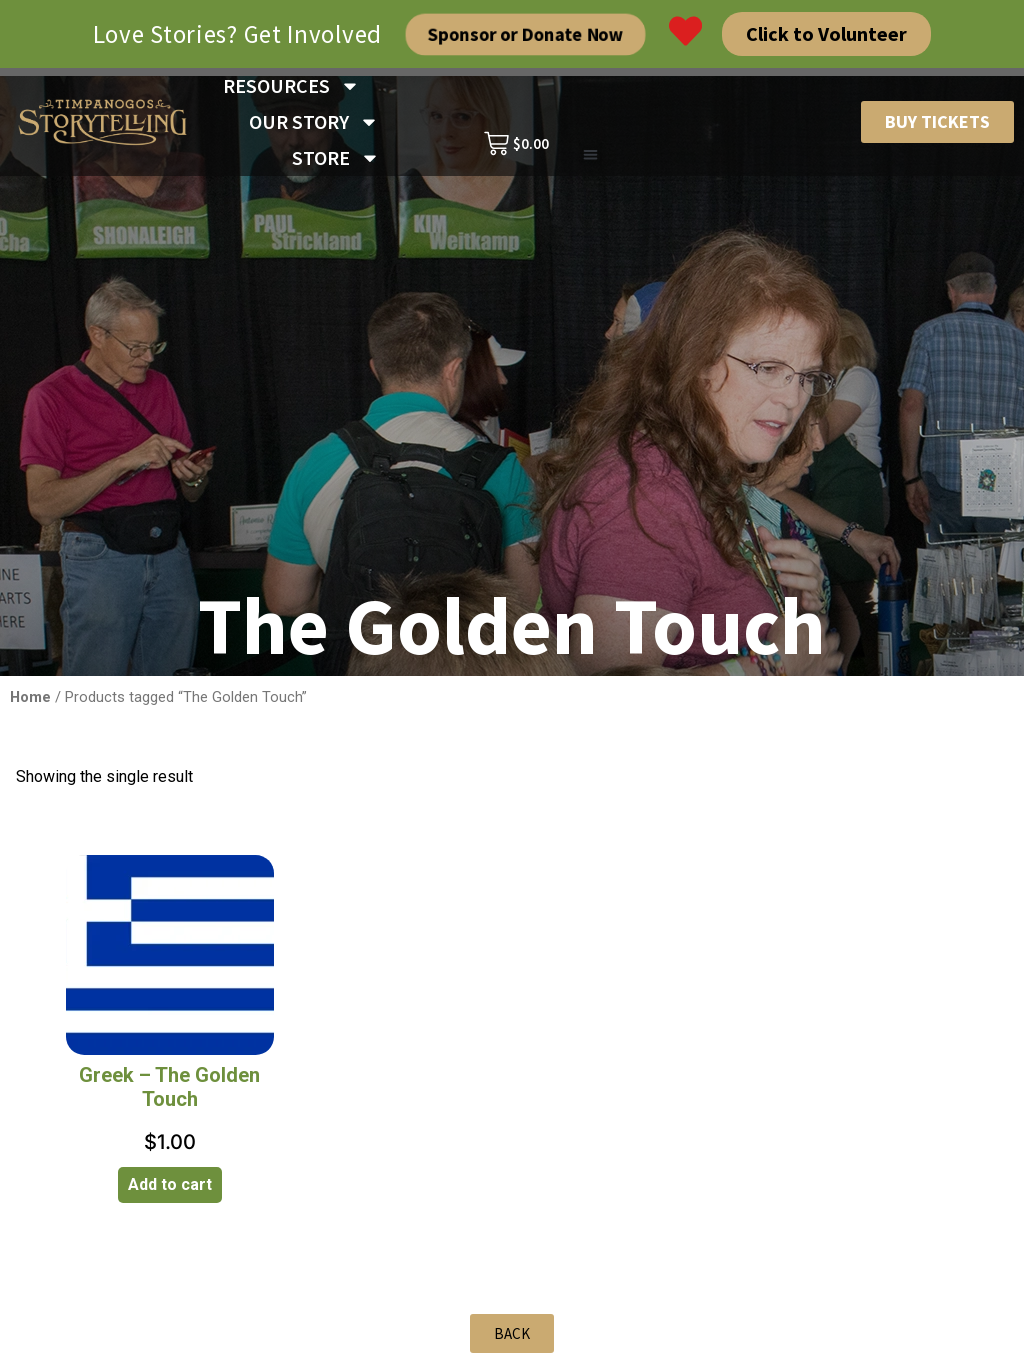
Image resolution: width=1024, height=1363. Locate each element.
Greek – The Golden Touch (169, 1087)
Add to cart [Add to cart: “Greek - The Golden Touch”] (170, 1184)
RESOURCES (291, 86)
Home (30, 697)
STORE (336, 158)
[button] (590, 155)
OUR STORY (314, 122)
